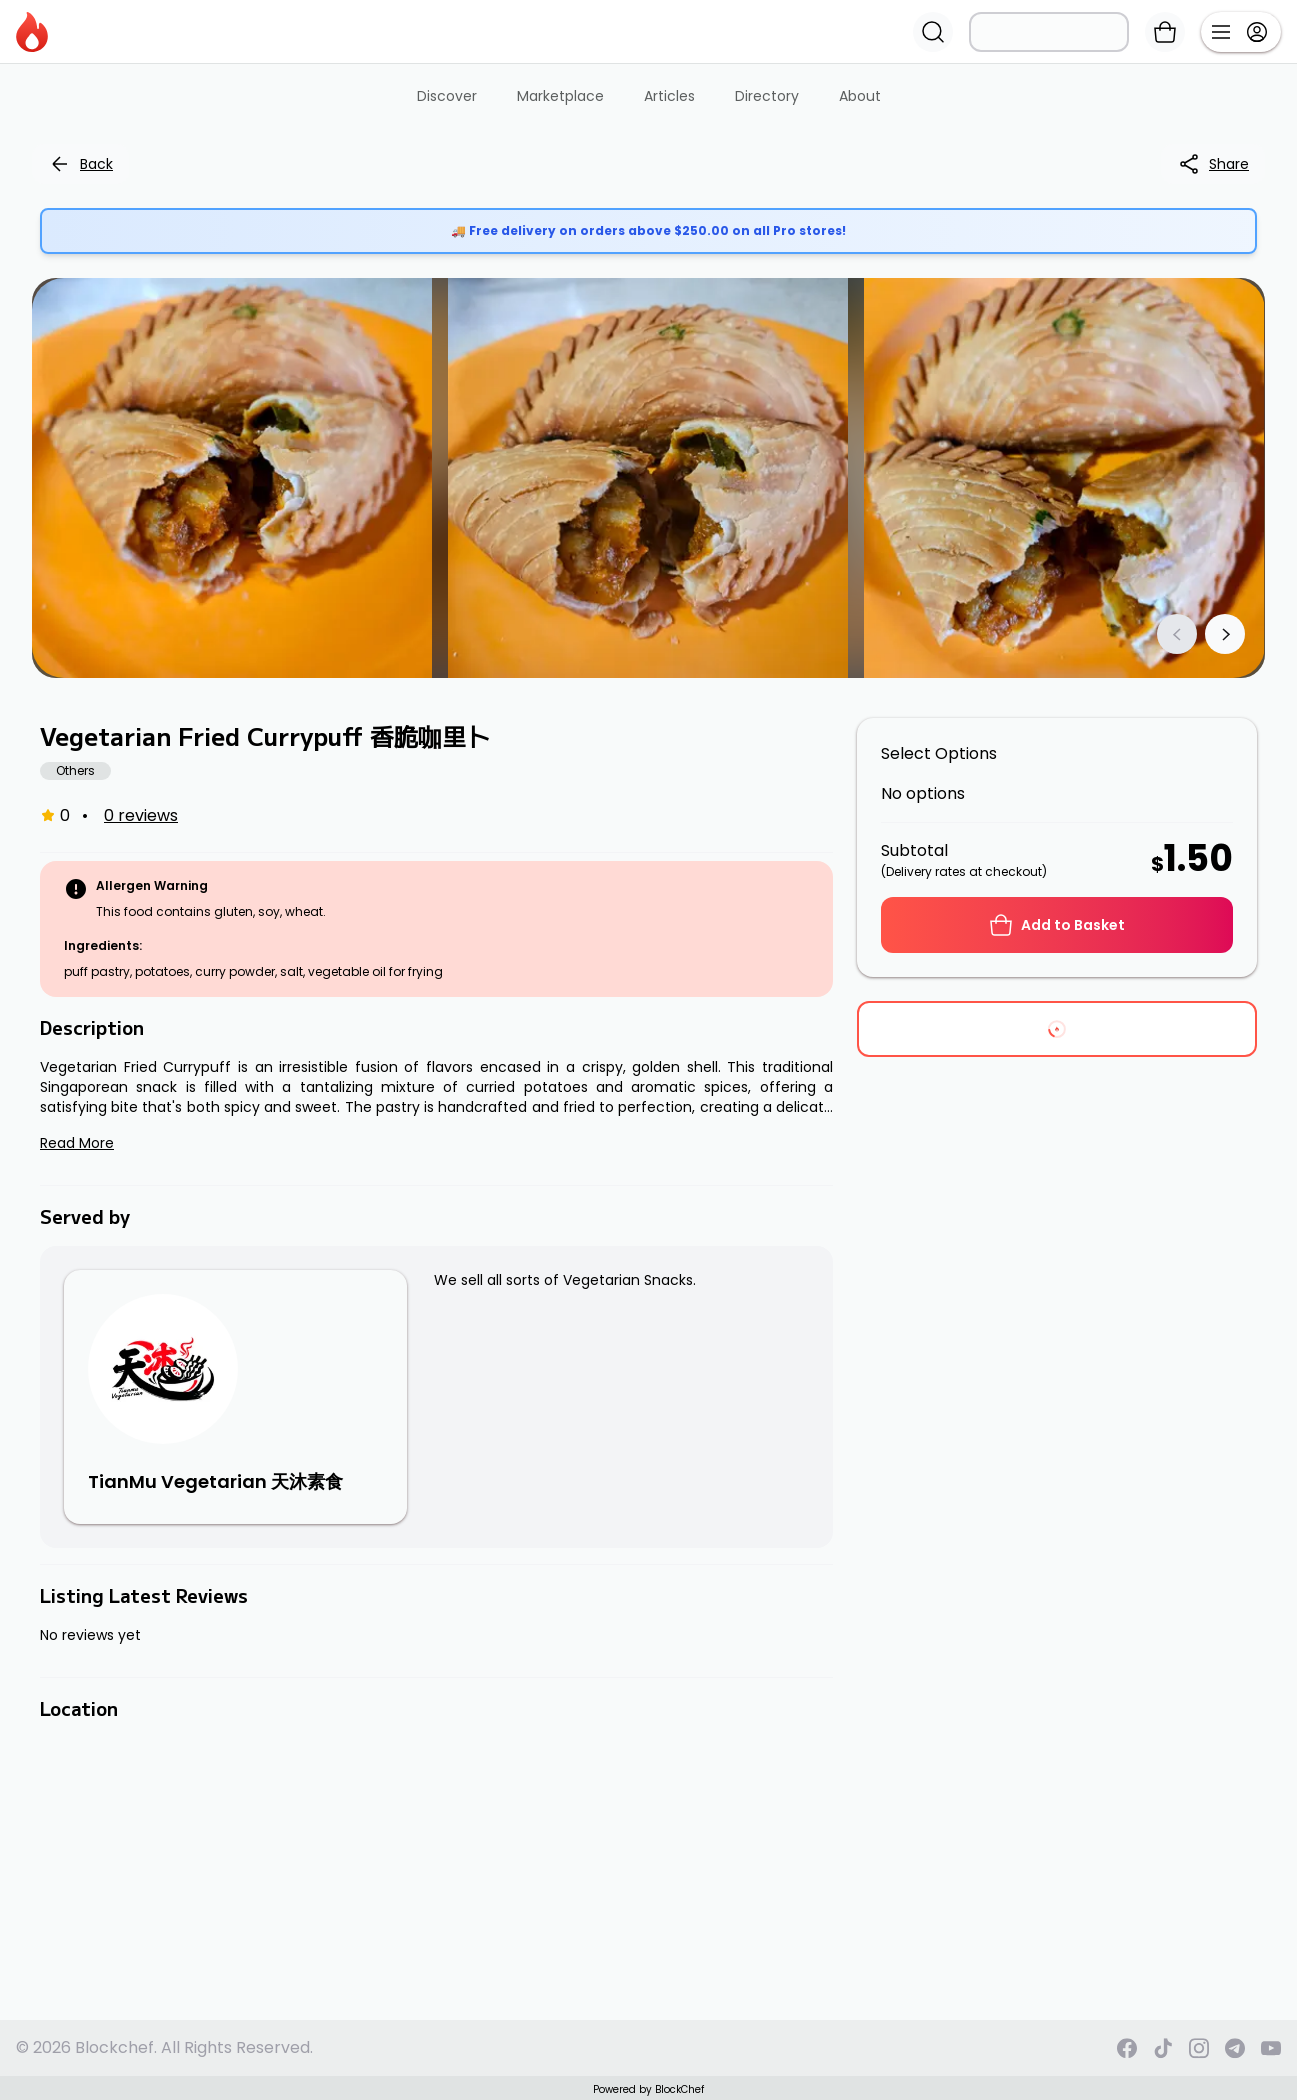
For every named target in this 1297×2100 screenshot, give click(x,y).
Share (1213, 164)
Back (80, 164)
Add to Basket (1057, 925)
